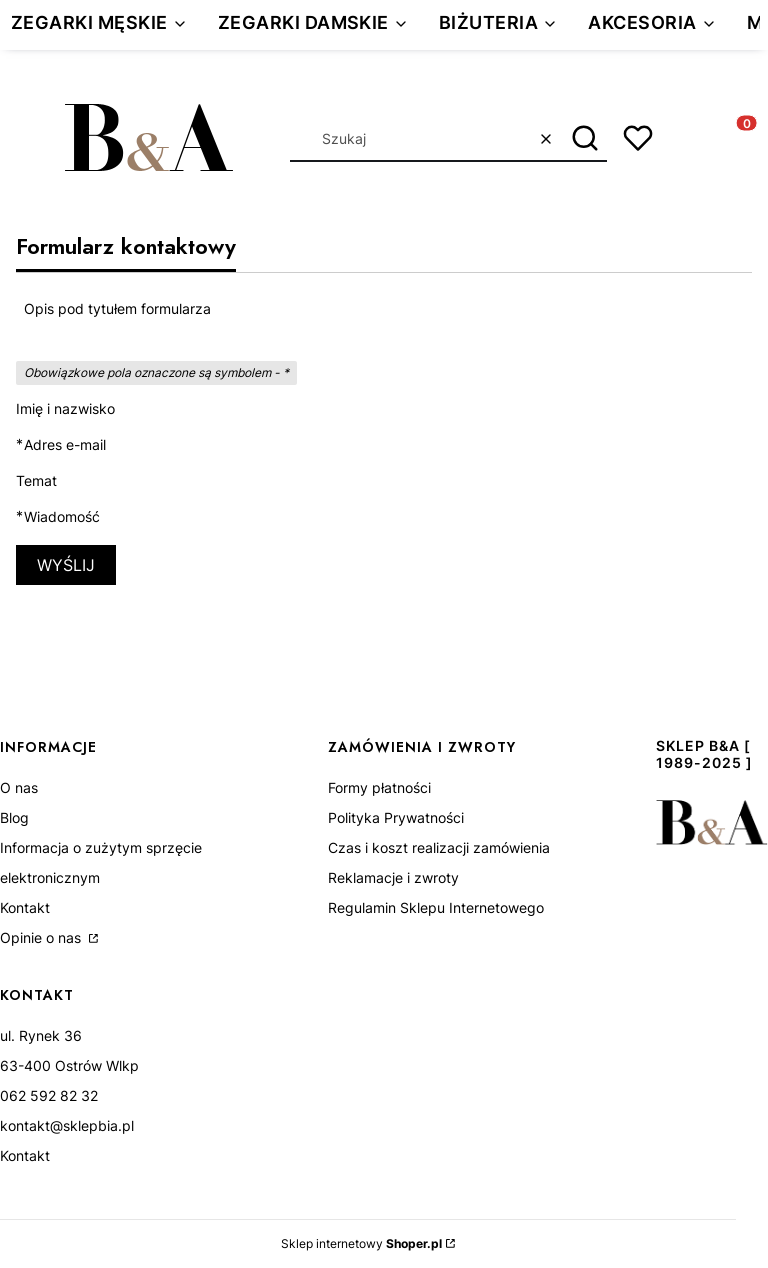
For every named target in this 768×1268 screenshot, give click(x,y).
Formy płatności (379, 787)
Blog (14, 817)
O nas (19, 787)
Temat (36, 481)
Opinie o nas (42, 937)
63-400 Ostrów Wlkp (69, 1065)
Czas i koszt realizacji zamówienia (439, 847)
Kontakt (25, 907)
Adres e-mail (65, 445)
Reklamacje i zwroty (393, 877)
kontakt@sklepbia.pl (67, 1125)
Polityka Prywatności (396, 817)
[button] (584, 139)
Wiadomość (62, 517)
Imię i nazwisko (65, 409)
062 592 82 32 (49, 1095)
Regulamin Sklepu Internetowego (436, 907)
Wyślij (66, 565)
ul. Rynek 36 (41, 1035)
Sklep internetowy (361, 1243)
